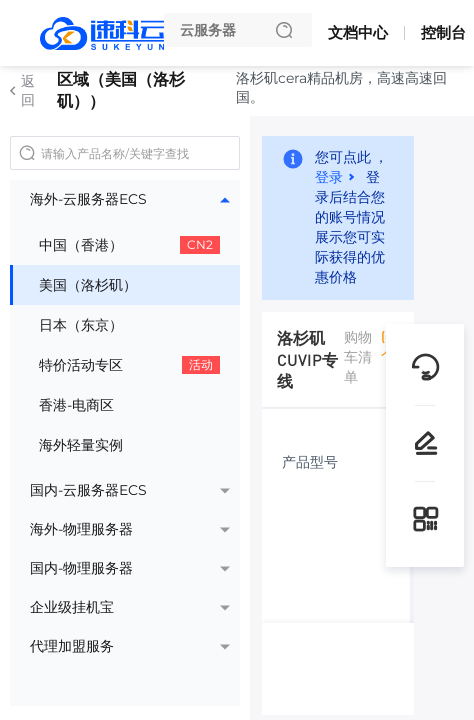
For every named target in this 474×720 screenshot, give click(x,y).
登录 (329, 176)
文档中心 (358, 32)
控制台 (443, 32)
